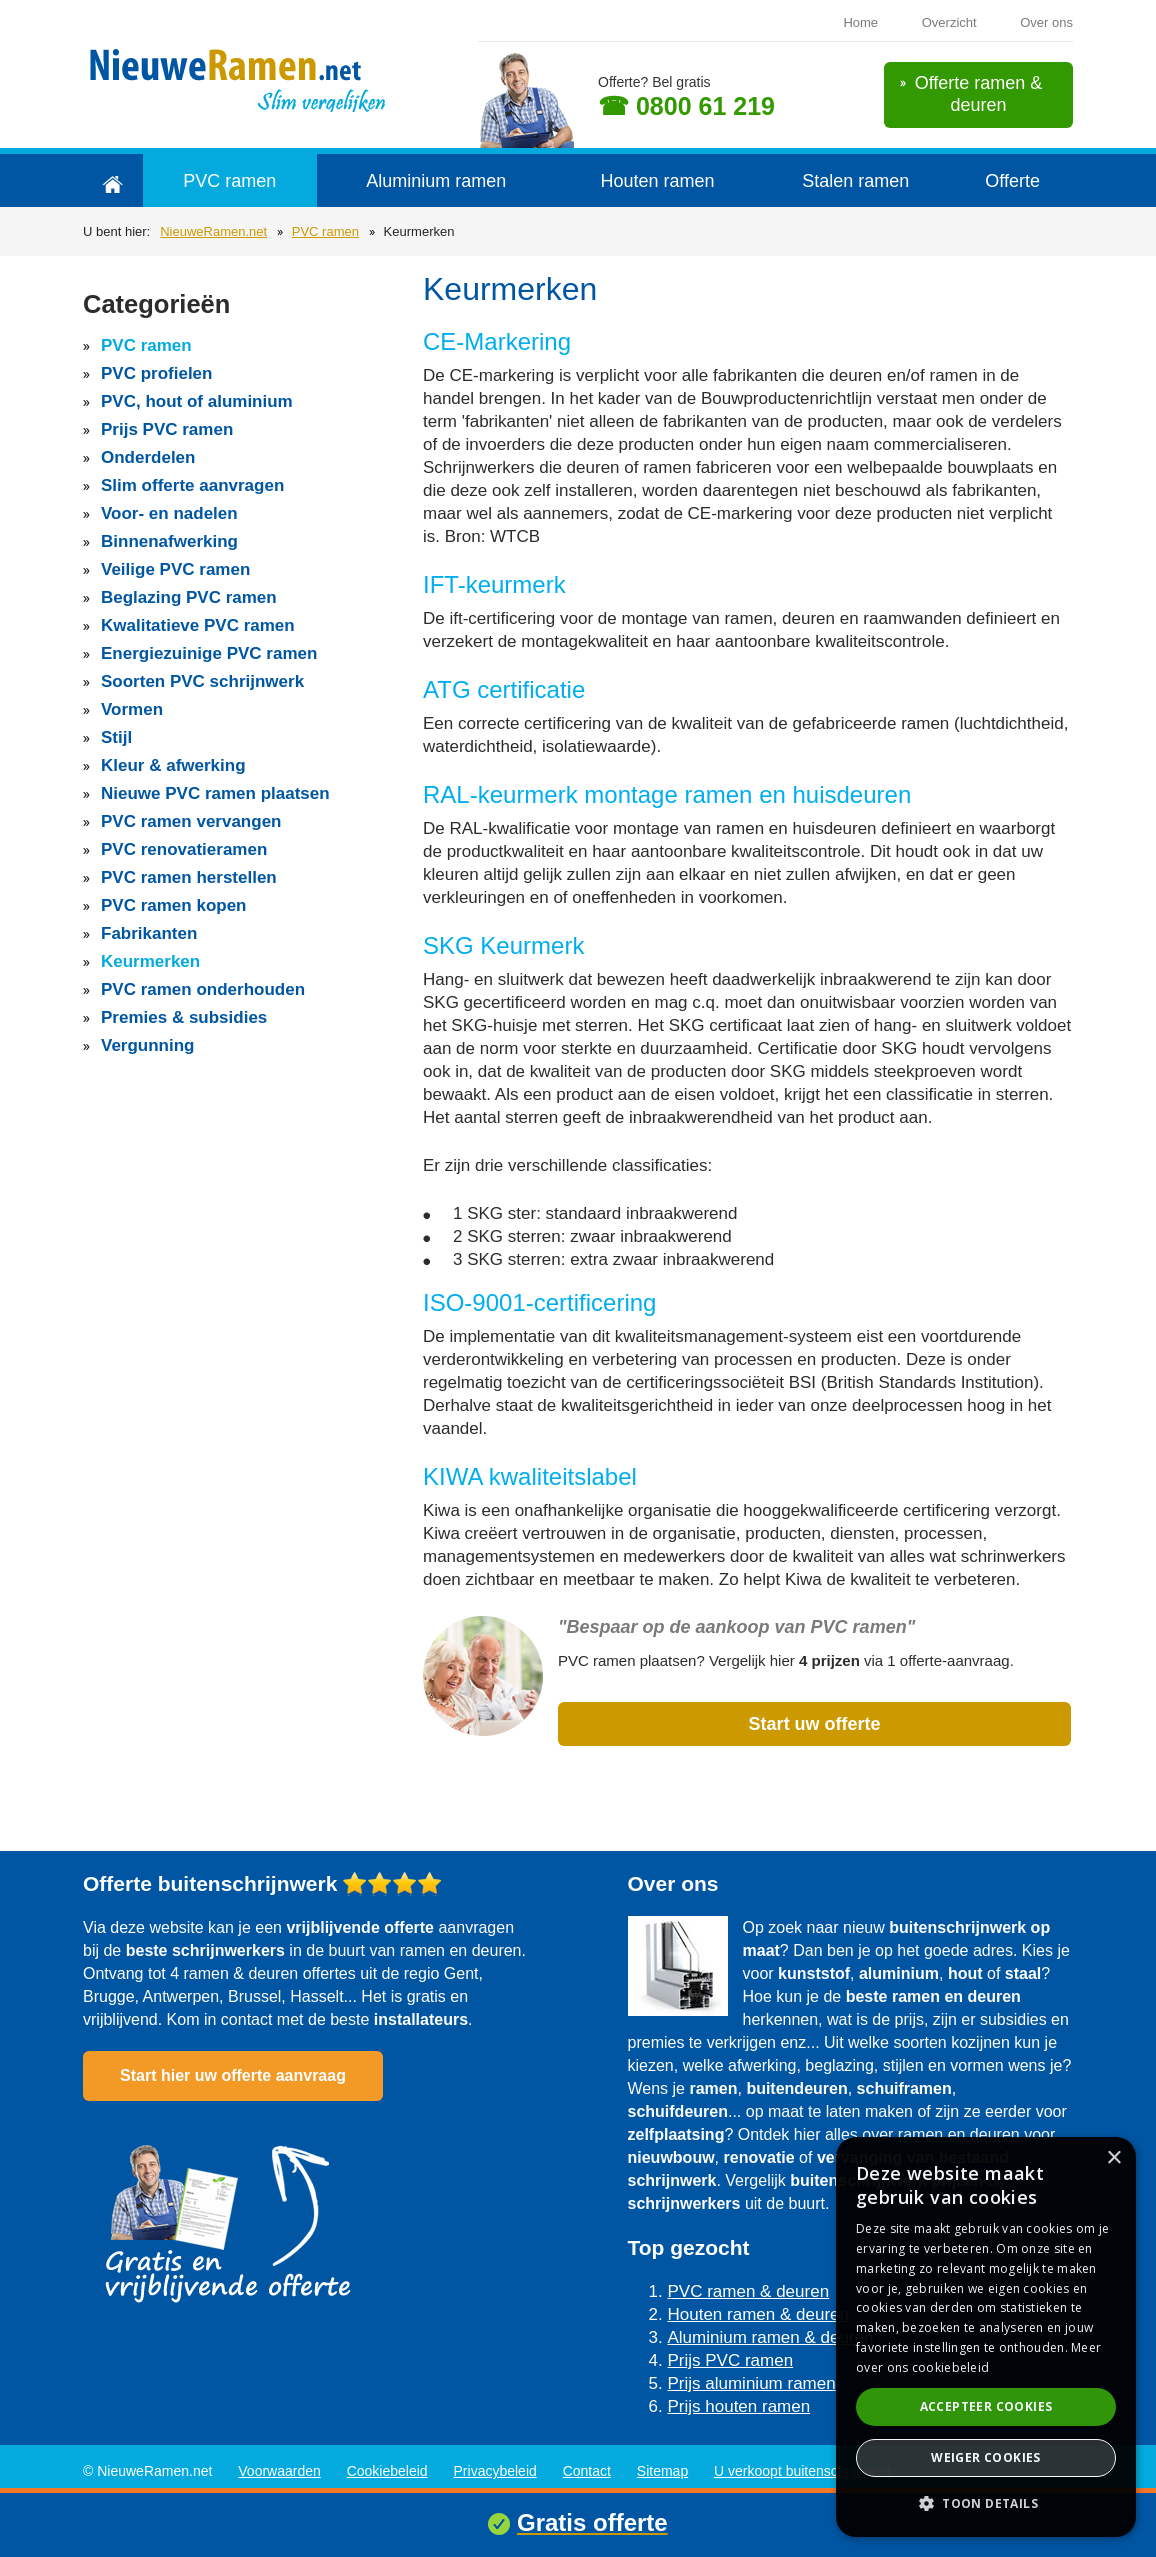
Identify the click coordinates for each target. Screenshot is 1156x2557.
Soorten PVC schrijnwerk (202, 681)
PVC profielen (156, 373)
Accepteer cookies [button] (986, 2406)
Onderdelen (148, 457)
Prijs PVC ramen (167, 429)
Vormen (132, 709)
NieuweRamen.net (213, 231)
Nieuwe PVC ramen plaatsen (215, 793)
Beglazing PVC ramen (189, 597)
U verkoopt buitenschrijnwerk (804, 2471)
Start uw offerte (815, 1724)
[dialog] (986, 2337)
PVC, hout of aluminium (197, 401)
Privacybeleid (495, 2471)
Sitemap (662, 2471)
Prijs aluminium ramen (752, 2383)
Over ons (1046, 22)
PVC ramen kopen (174, 905)
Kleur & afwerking (173, 765)
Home (860, 22)
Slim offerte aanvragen (192, 485)
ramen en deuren (959, 2134)
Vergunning (148, 1045)
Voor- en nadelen (169, 513)
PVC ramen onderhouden (203, 989)
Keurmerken (150, 961)
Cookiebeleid (387, 2471)
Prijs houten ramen (739, 2406)
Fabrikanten (149, 933)
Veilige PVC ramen (175, 569)
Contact (587, 2471)
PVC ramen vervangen (191, 821)
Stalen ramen (855, 181)
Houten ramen (657, 181)
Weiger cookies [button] (986, 2457)
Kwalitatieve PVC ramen (198, 625)
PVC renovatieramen (184, 849)
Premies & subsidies (184, 1017)
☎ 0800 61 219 (686, 106)
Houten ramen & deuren (758, 2314)
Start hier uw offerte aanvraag (233, 2075)
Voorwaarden (279, 2471)
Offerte (1012, 181)
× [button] (1113, 2158)
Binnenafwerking (169, 541)
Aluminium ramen (436, 181)
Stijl (116, 737)
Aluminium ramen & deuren (771, 2337)
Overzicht (949, 22)
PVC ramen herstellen (189, 877)
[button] (986, 2503)
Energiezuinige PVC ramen (209, 653)
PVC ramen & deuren (749, 2291)
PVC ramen (229, 181)
